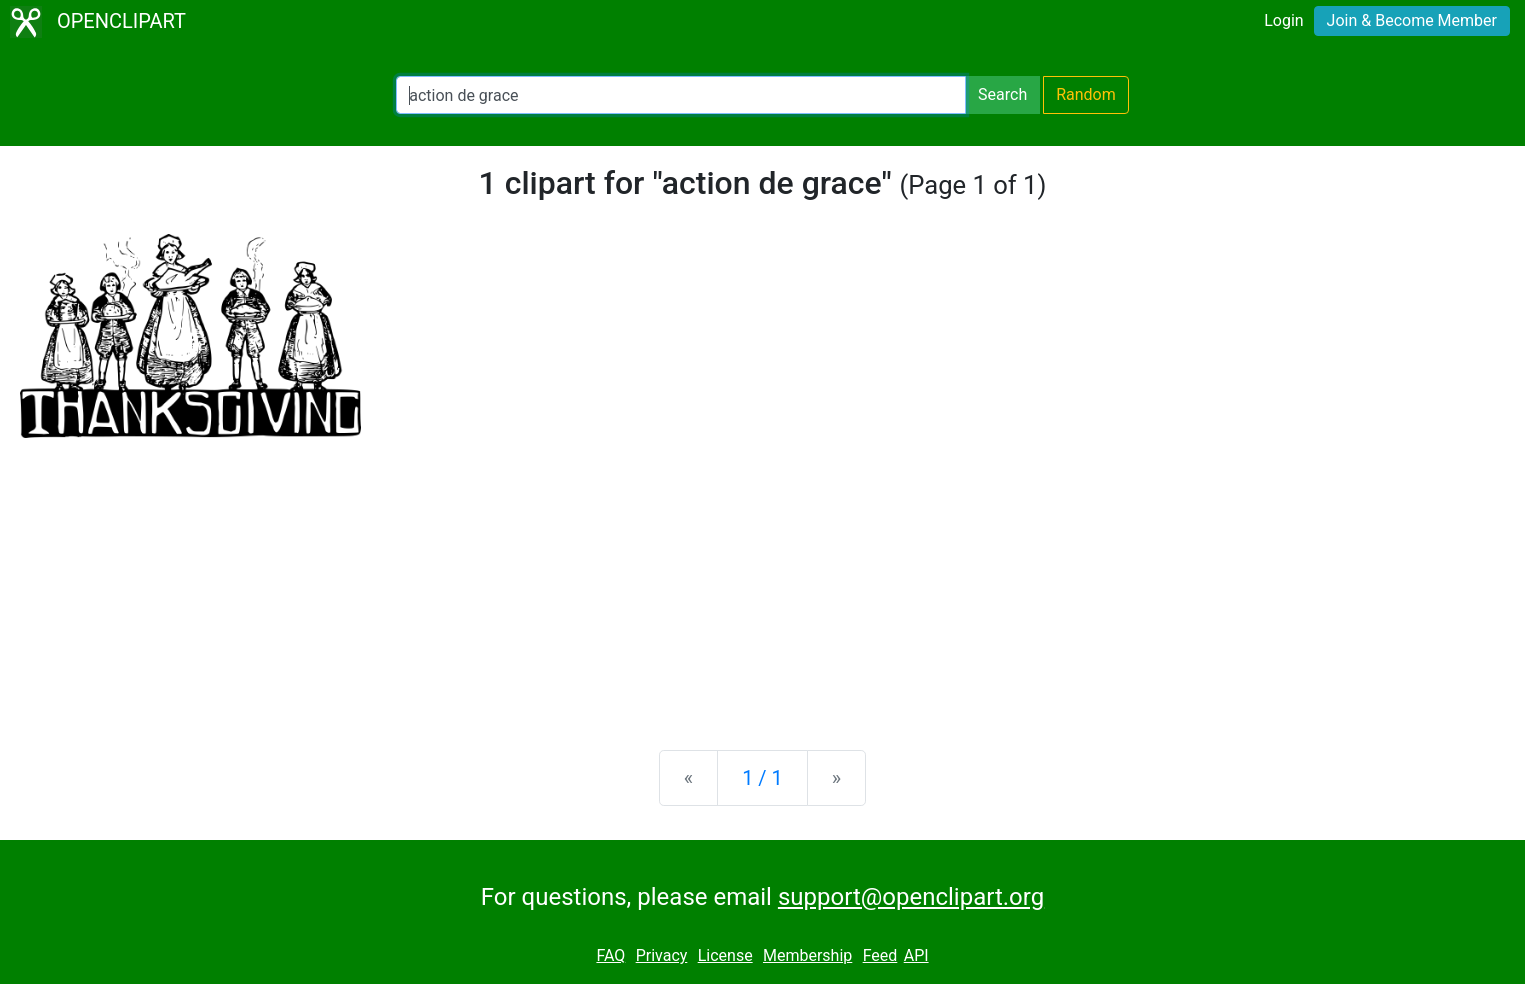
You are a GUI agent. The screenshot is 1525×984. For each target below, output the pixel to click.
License (725, 955)
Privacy (662, 955)
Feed (880, 955)
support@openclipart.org (911, 897)
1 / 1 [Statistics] (762, 778)
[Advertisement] (763, 578)
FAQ (610, 955)
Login (1283, 20)
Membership (807, 955)
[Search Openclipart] (681, 95)
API (916, 955)
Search (1002, 94)
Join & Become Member (1412, 20)
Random (1086, 94)
